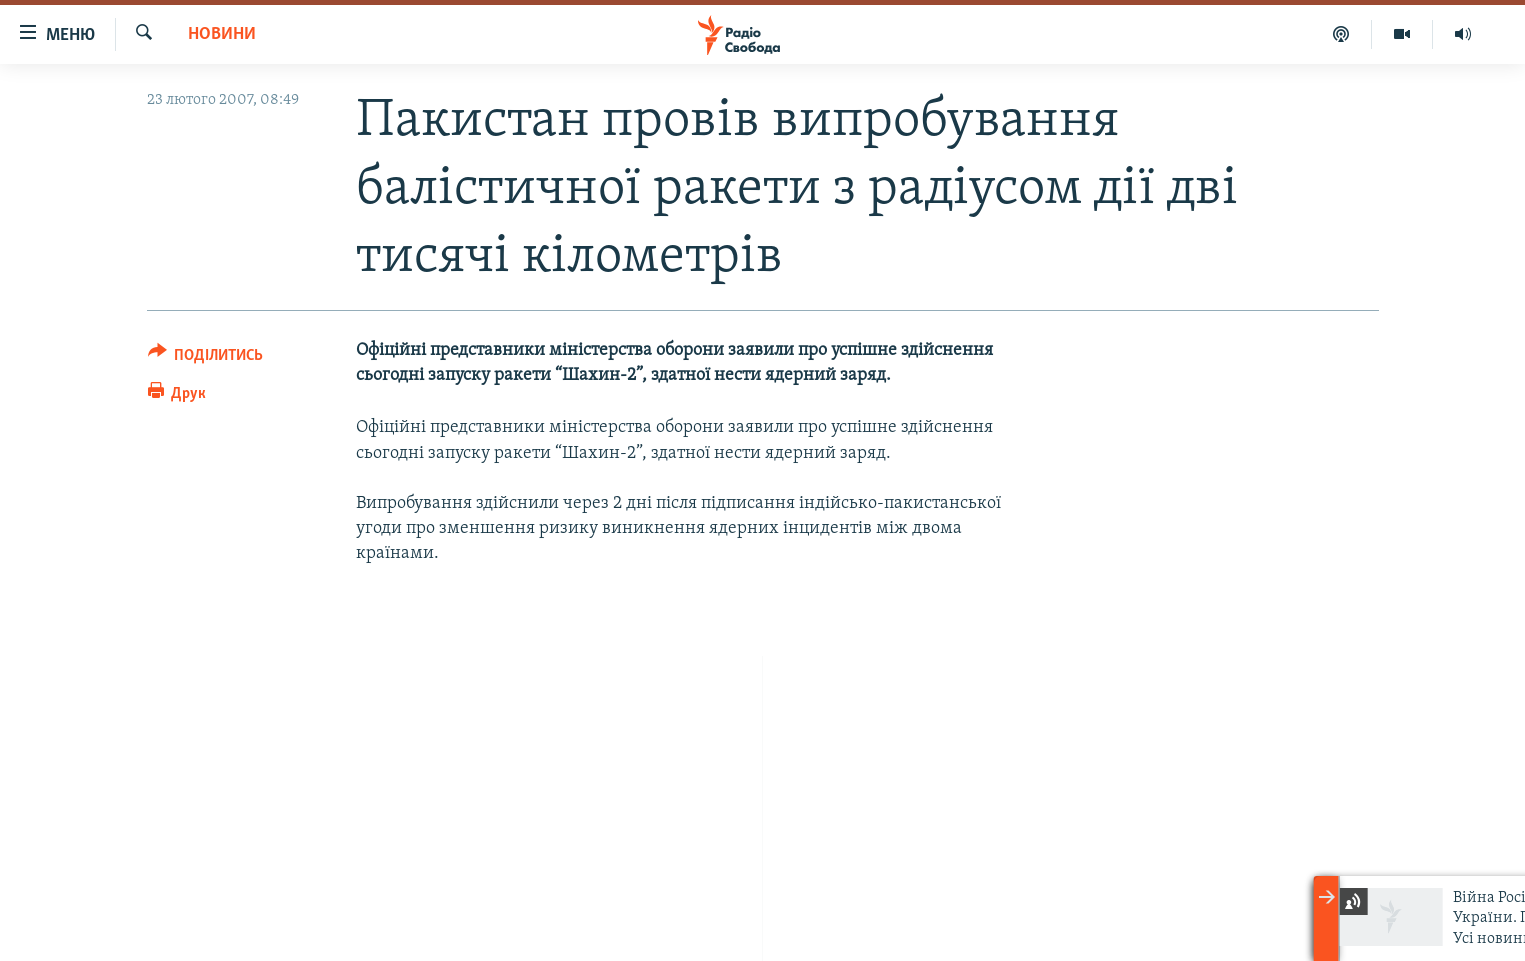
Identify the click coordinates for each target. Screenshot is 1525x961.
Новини (222, 34)
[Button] (206, 358)
